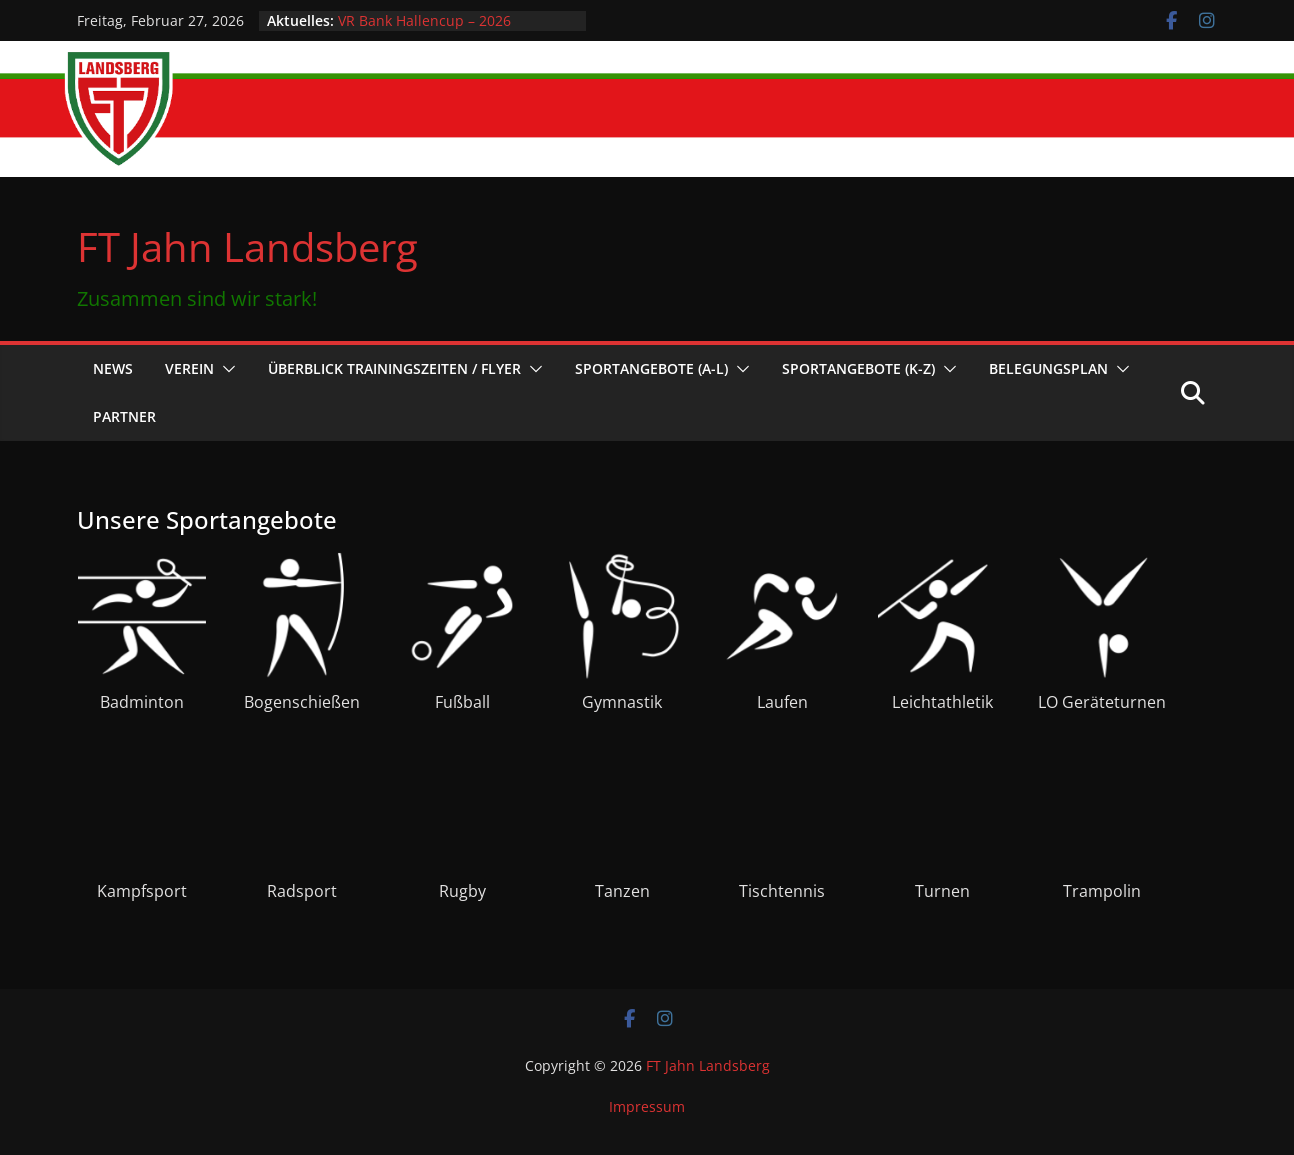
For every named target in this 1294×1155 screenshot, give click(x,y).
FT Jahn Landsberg (247, 246)
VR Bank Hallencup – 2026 (424, 20)
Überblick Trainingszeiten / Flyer (394, 368)
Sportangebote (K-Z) (858, 368)
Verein (189, 368)
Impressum (647, 1106)
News (113, 368)
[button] (225, 369)
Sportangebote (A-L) (651, 368)
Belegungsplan (1048, 368)
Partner (124, 416)
